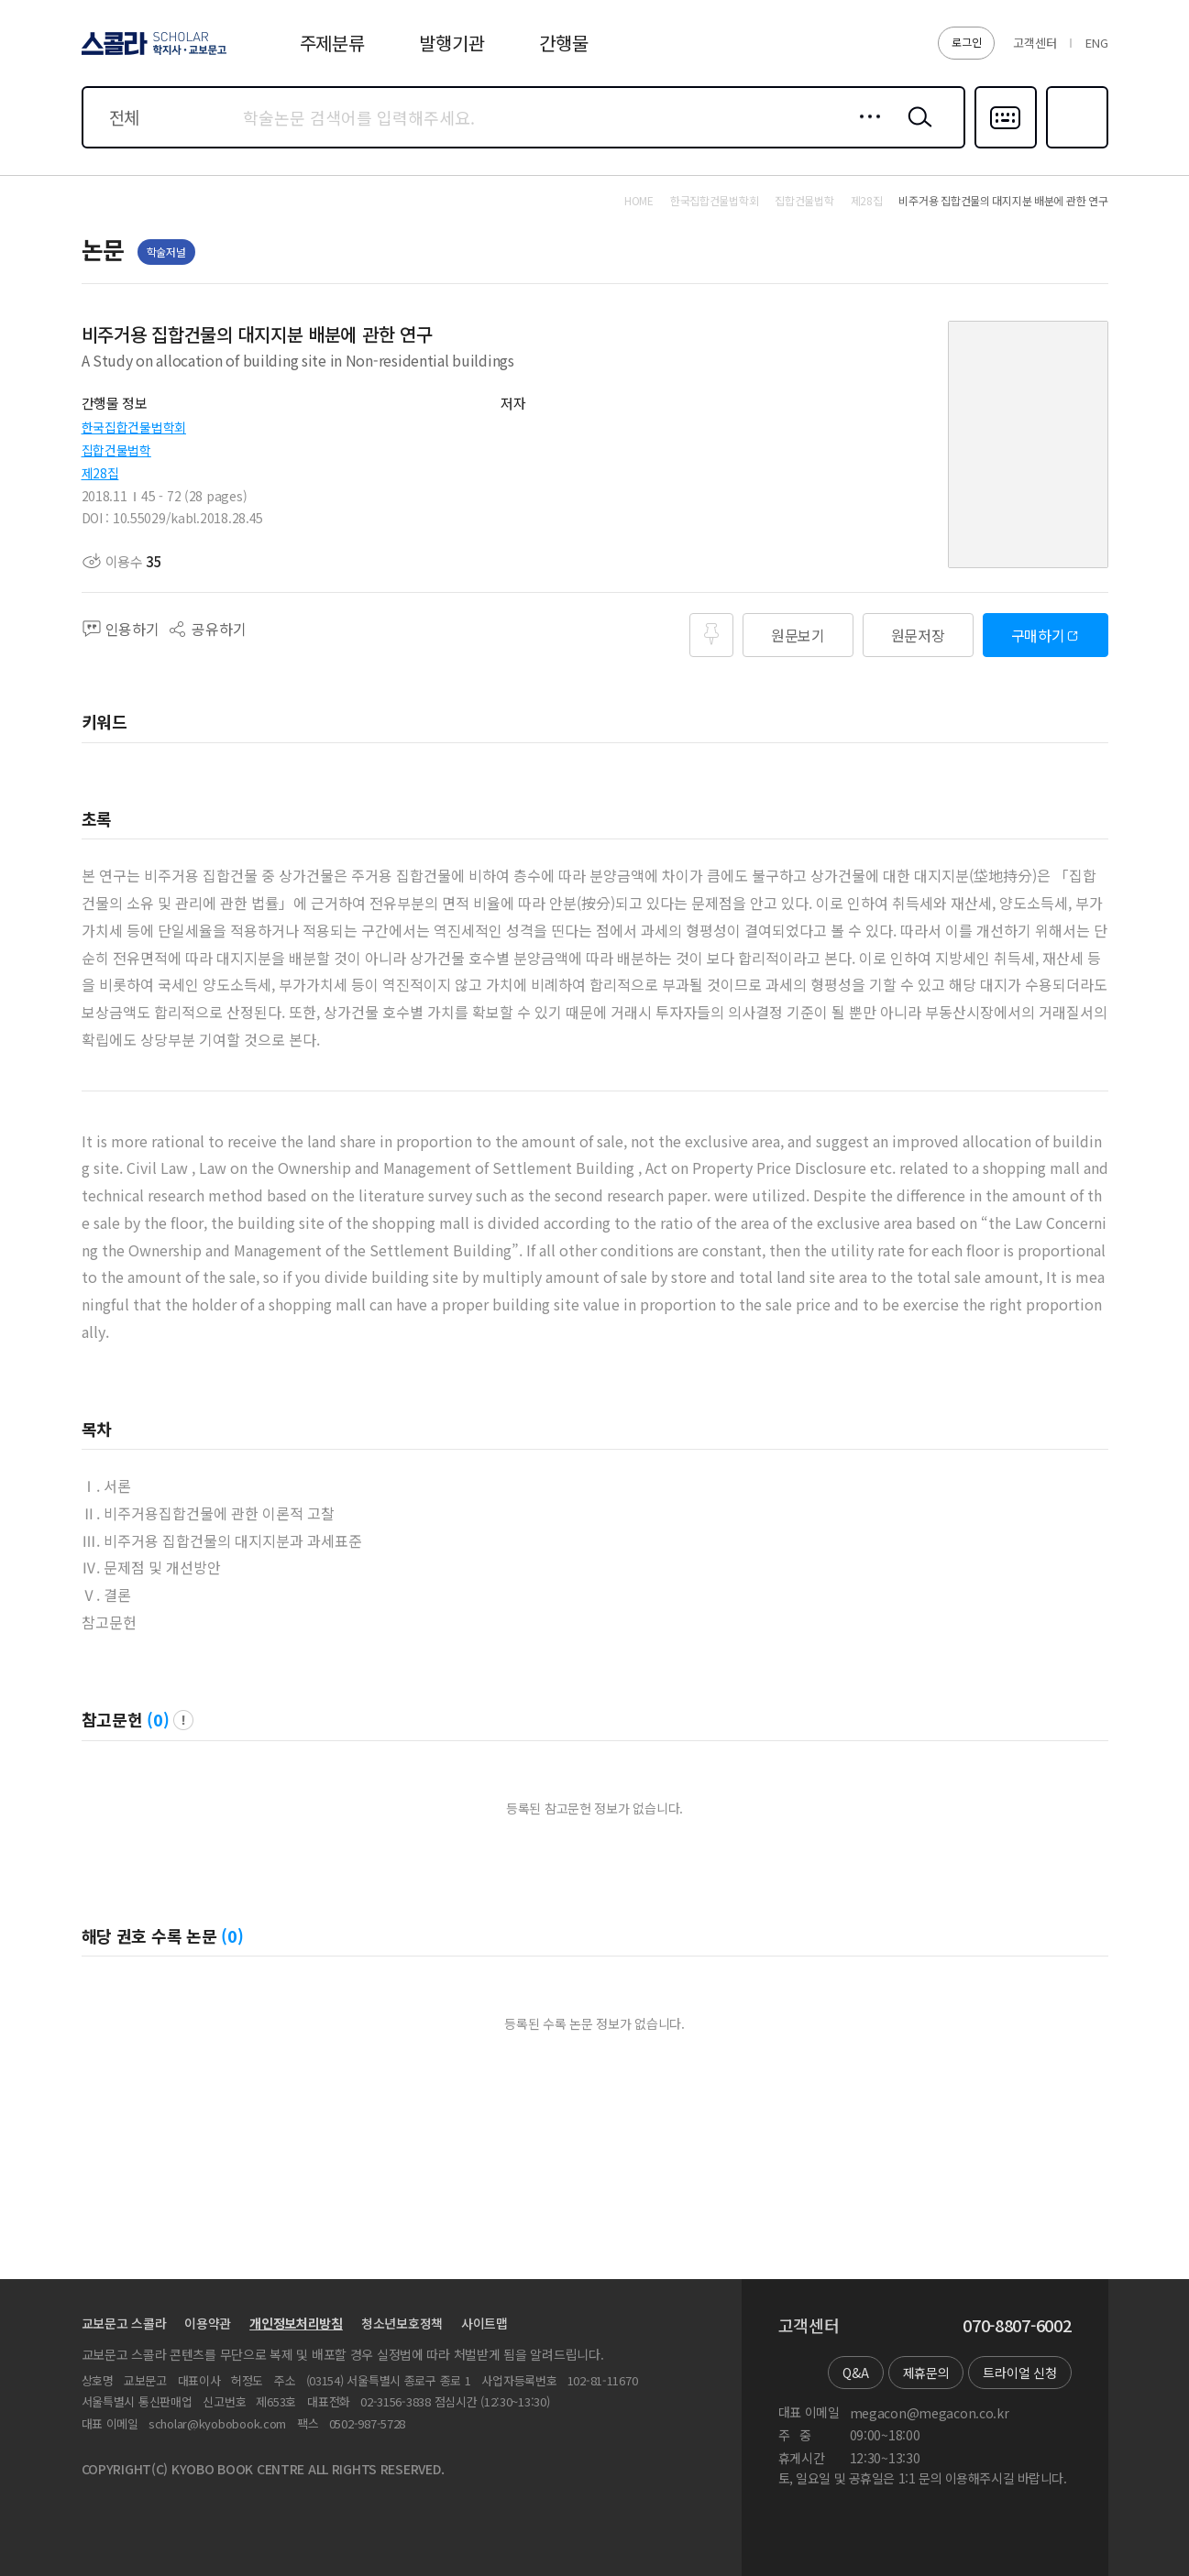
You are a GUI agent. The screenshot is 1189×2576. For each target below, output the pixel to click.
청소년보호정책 (402, 2323)
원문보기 (798, 635)
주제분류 (332, 42)
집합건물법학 (116, 450)
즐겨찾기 (1075, 146)
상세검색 (864, 131)
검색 (916, 131)
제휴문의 (926, 2372)
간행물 (563, 42)
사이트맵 (484, 2323)
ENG (1096, 42)
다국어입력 (1005, 146)
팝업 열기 (183, 1720)
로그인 (966, 41)
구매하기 (1038, 635)
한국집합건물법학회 (134, 427)
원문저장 (918, 635)
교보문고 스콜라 (124, 2323)
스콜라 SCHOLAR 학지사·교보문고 (151, 54)
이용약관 (207, 2323)
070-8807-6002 (1017, 2326)
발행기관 (451, 42)
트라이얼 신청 (1019, 2372)
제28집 (100, 473)
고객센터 (1034, 42)
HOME (639, 200)
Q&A (855, 2372)
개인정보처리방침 (296, 2323)
